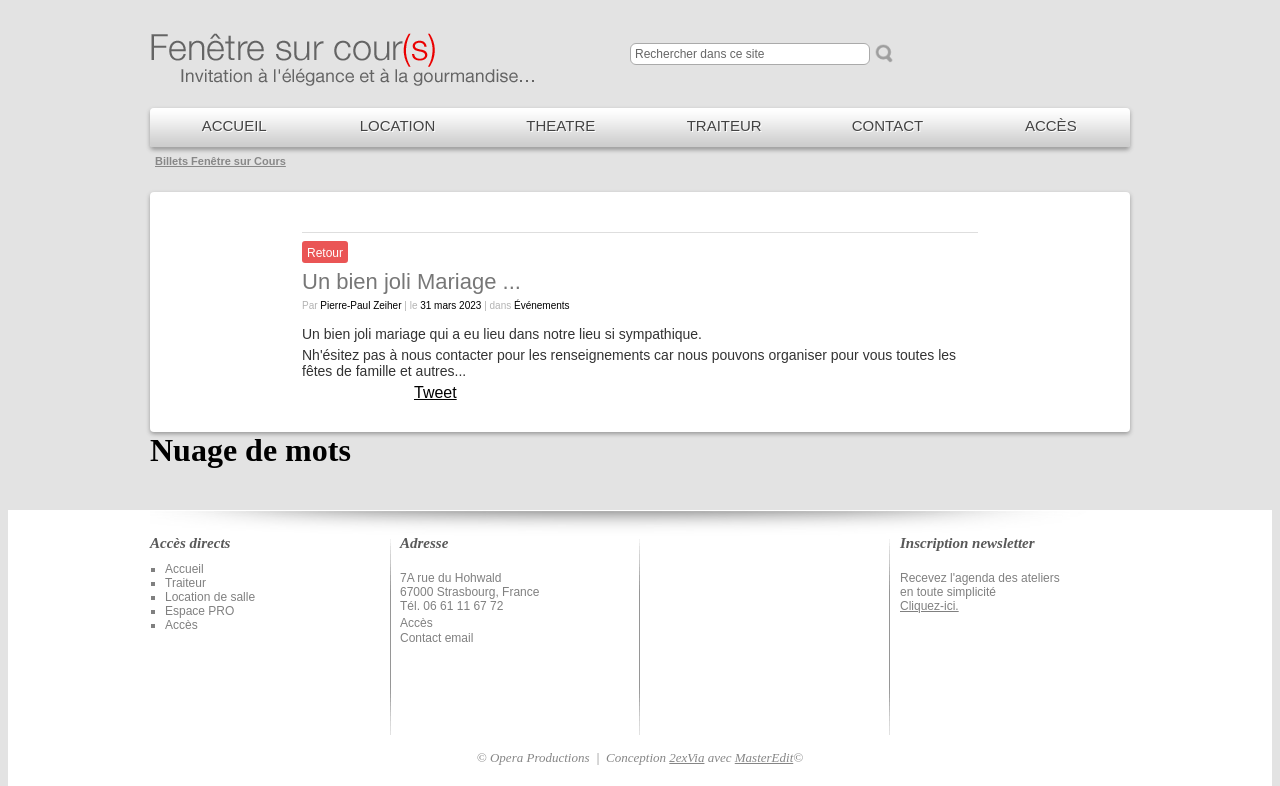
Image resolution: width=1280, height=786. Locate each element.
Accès (181, 625)
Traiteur (185, 583)
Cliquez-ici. (929, 606)
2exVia (686, 757)
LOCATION (398, 125)
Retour (325, 253)
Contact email (436, 638)
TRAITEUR (724, 125)
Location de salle (210, 597)
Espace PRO (199, 611)
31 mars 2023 (450, 305)
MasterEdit (764, 757)
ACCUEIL (234, 125)
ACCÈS (1051, 125)
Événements (542, 305)
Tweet (435, 392)
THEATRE (560, 125)
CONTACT (887, 125)
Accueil (184, 569)
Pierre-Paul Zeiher (360, 305)
